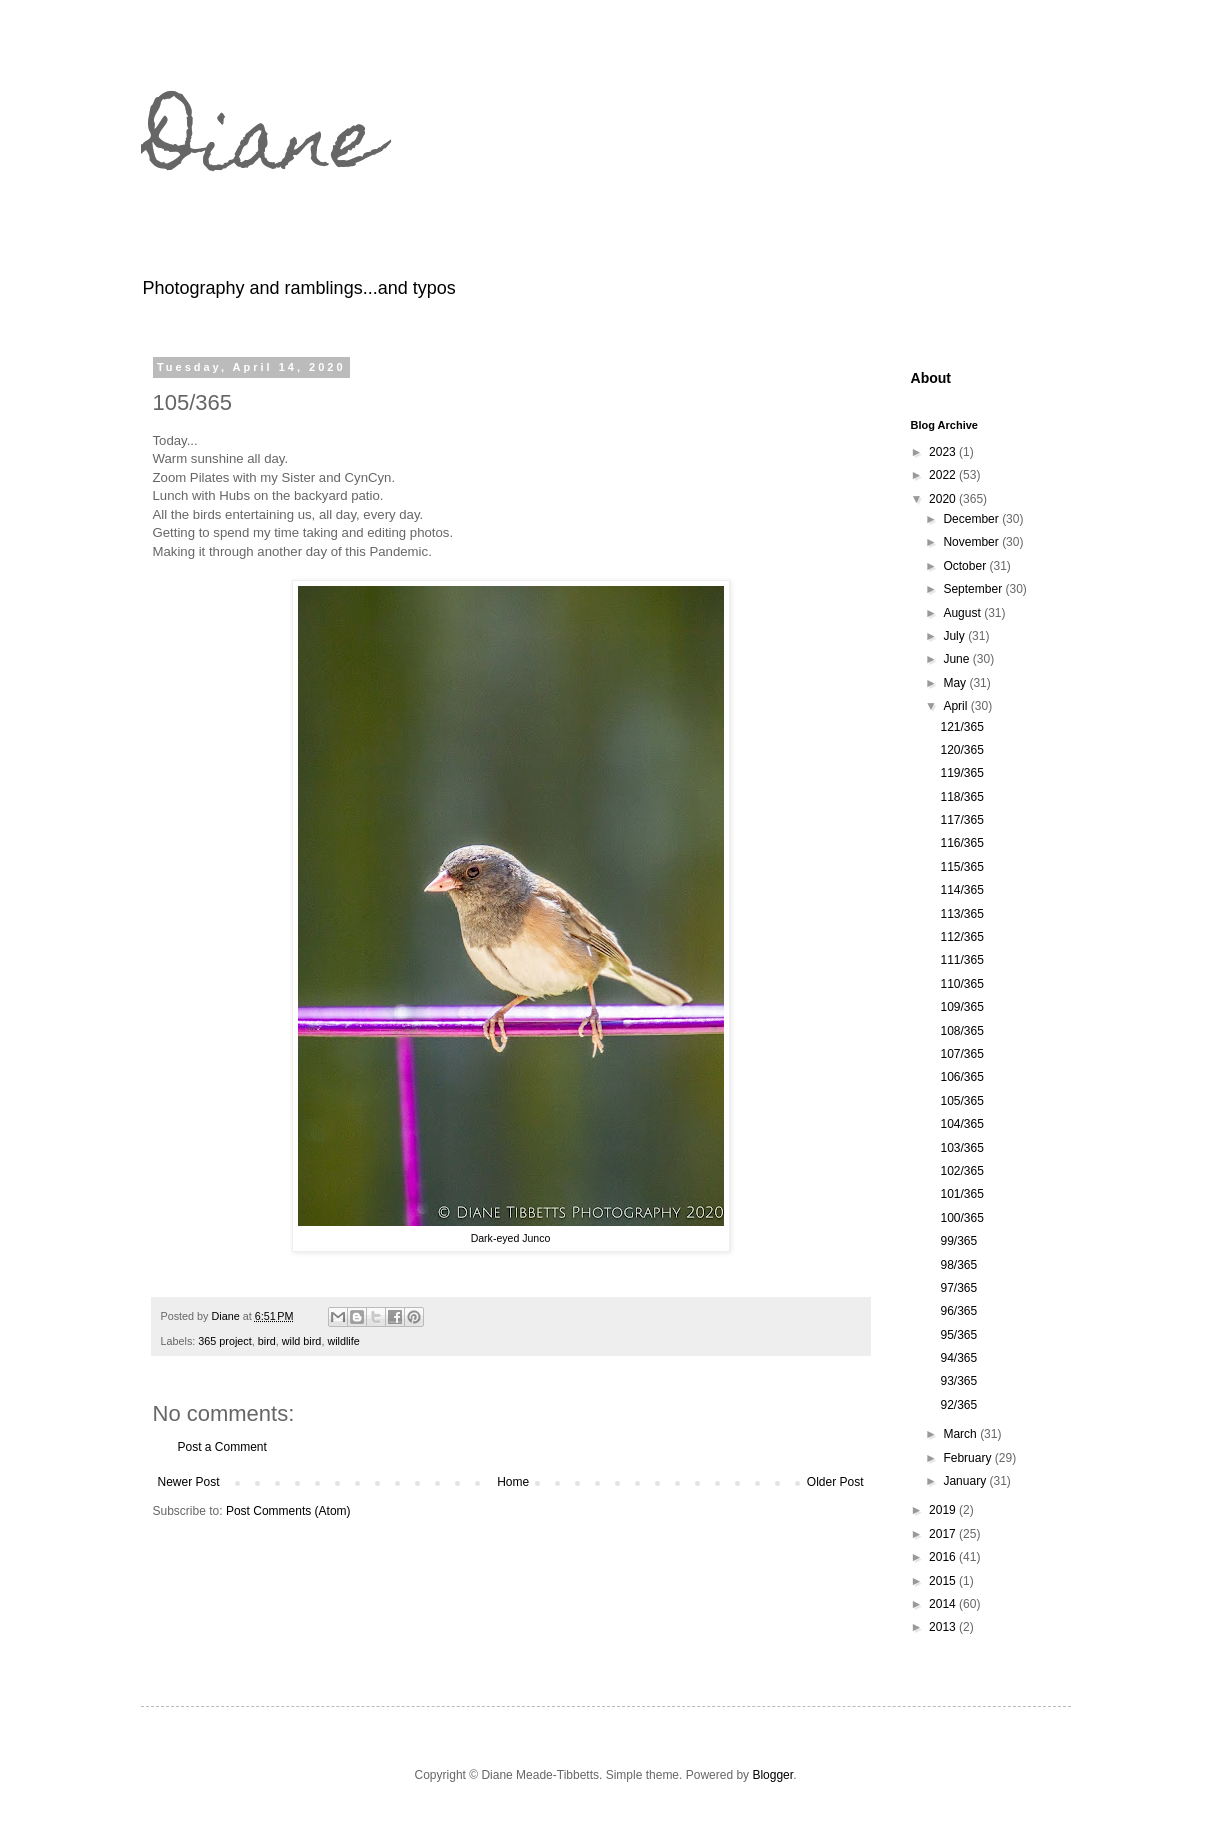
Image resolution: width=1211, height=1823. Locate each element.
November (972, 542)
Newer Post (189, 1482)
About (931, 378)
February (968, 1458)
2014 (944, 1604)
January (966, 1481)
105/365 (961, 1101)
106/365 (961, 1077)
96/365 (958, 1311)
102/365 (961, 1171)
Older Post (835, 1482)
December (972, 519)
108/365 (961, 1031)
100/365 (961, 1218)
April (956, 706)
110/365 (961, 984)
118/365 (961, 797)
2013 (944, 1627)
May (956, 683)
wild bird (302, 1341)
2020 (944, 499)
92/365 (958, 1405)
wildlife (343, 1341)
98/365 (958, 1265)
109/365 (961, 1007)
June (957, 659)
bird (267, 1341)
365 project (224, 1341)
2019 (944, 1510)
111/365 (961, 960)
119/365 (961, 773)
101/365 (961, 1194)
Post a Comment (222, 1447)
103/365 (961, 1148)
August (963, 613)
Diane (261, 148)
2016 (944, 1557)
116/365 (961, 843)
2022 (944, 475)
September (974, 589)
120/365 (961, 750)
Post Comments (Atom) (288, 1511)
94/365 (958, 1358)
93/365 (958, 1381)
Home (513, 1482)
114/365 (961, 890)
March (961, 1434)
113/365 (961, 914)
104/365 (961, 1124)
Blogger (772, 1775)
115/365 (961, 867)
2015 (944, 1581)
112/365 (961, 937)
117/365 (961, 820)
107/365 (961, 1054)
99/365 (958, 1241)
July (955, 636)
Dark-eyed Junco (511, 1238)
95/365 (958, 1335)
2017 (944, 1534)
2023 (944, 452)
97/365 (958, 1288)
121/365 (961, 727)
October (966, 566)
